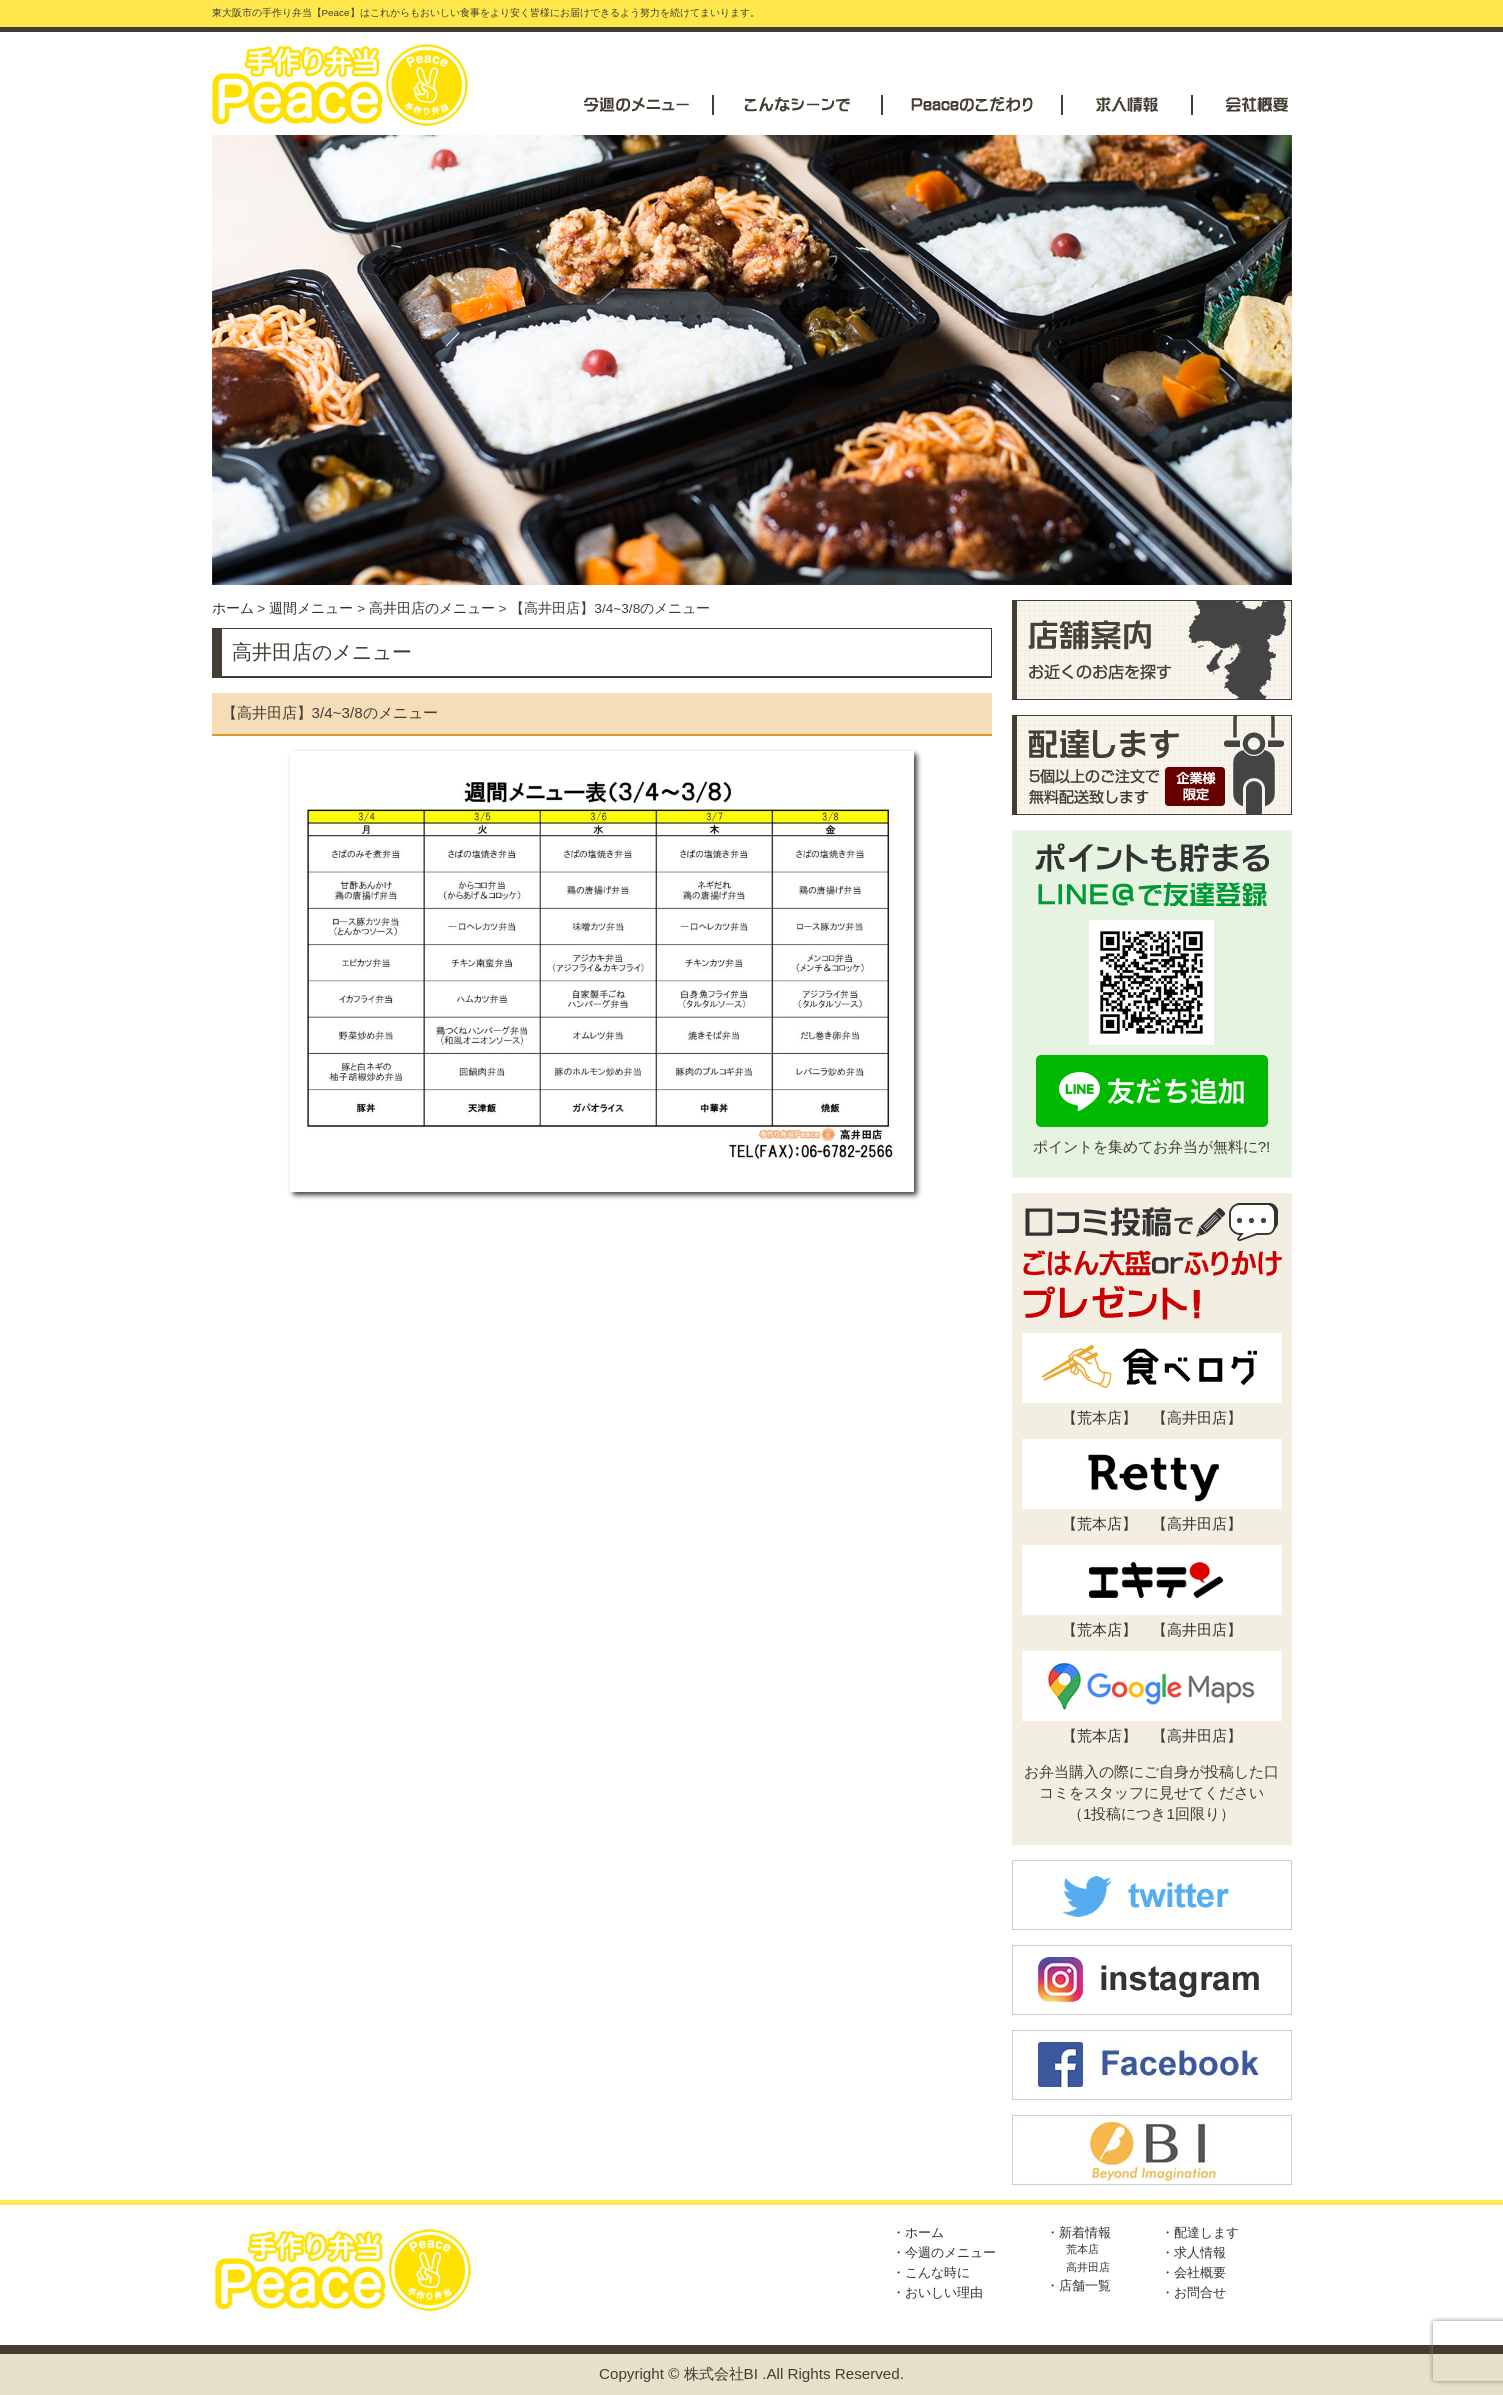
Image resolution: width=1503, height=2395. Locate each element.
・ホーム (918, 2232)
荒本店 (1099, 1417)
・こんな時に (931, 2272)
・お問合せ (1193, 2292)
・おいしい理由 (937, 2292)
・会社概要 (1193, 2272)
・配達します (1200, 2232)
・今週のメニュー (944, 2252)
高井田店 (1197, 1417)
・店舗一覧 (1078, 2285)
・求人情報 (1193, 2252)
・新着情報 (1078, 2232)
